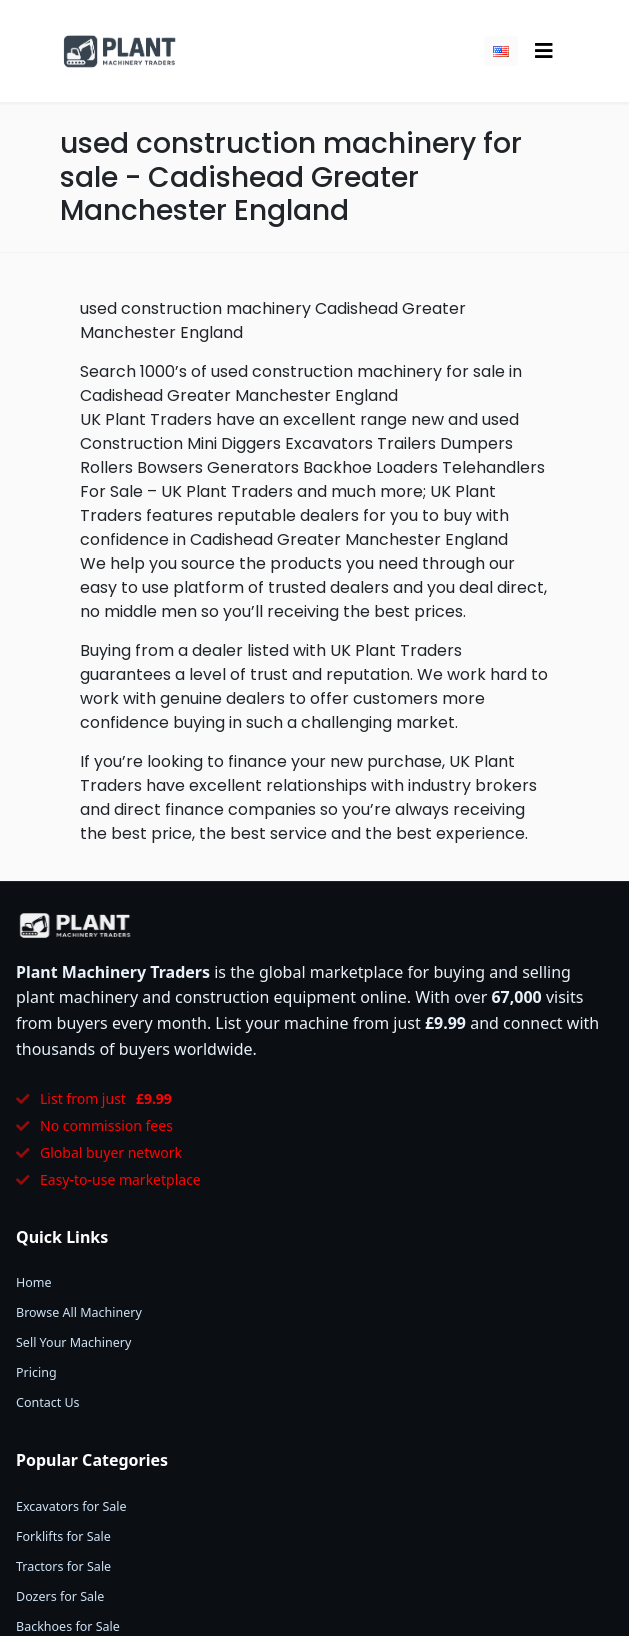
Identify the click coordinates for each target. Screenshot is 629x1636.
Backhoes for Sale (68, 1626)
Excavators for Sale (71, 1506)
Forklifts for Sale (63, 1536)
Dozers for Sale (60, 1596)
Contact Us (48, 1402)
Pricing (36, 1372)
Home (34, 1282)
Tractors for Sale (63, 1566)
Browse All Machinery (79, 1312)
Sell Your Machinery (73, 1342)
